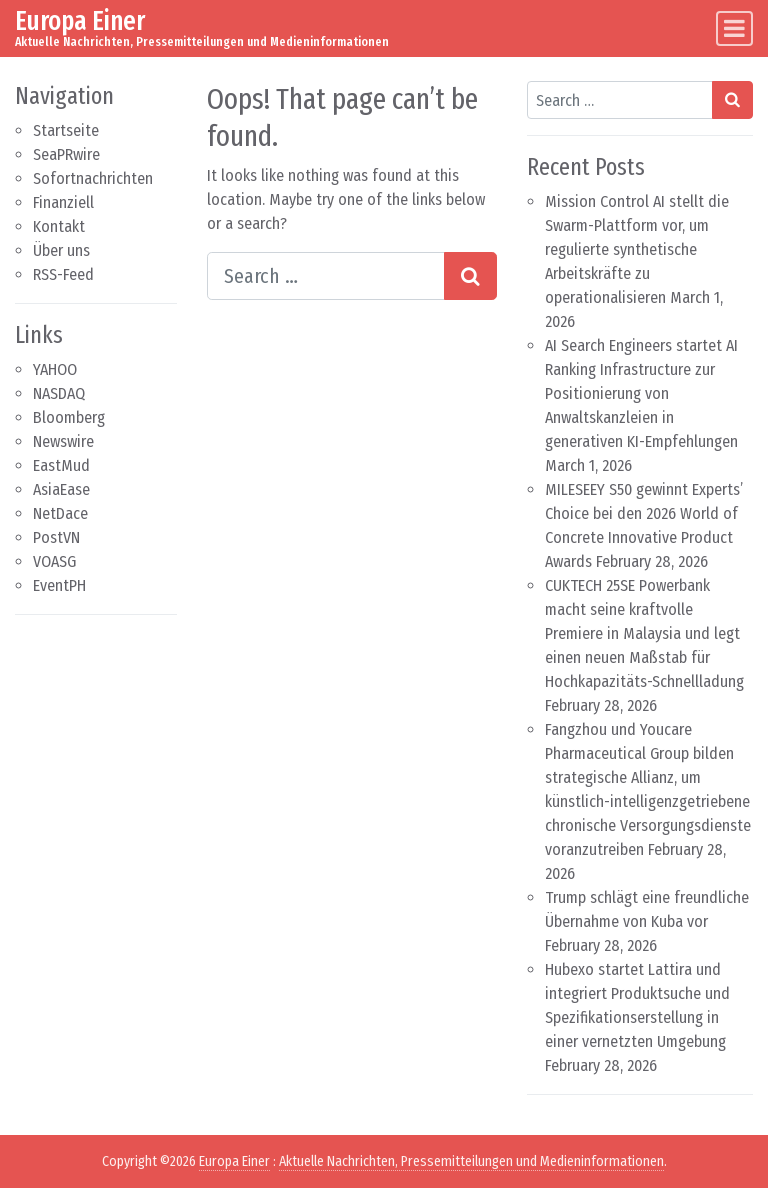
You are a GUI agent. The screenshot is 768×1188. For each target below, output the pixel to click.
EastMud (61, 465)
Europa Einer (80, 21)
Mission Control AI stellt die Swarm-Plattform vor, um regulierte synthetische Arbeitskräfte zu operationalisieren (637, 249)
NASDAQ (59, 393)
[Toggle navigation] (734, 28)
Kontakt (59, 226)
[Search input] (326, 276)
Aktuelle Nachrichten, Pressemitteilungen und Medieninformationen (471, 1161)
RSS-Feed (63, 274)
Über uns (61, 250)
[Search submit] (470, 276)
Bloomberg (69, 417)
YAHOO (55, 369)
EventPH (59, 585)
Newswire (63, 441)
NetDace (60, 513)
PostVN (56, 537)
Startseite (66, 130)
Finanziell (63, 202)
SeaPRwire (66, 154)
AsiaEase (61, 489)
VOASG (54, 561)
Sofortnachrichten (93, 178)
